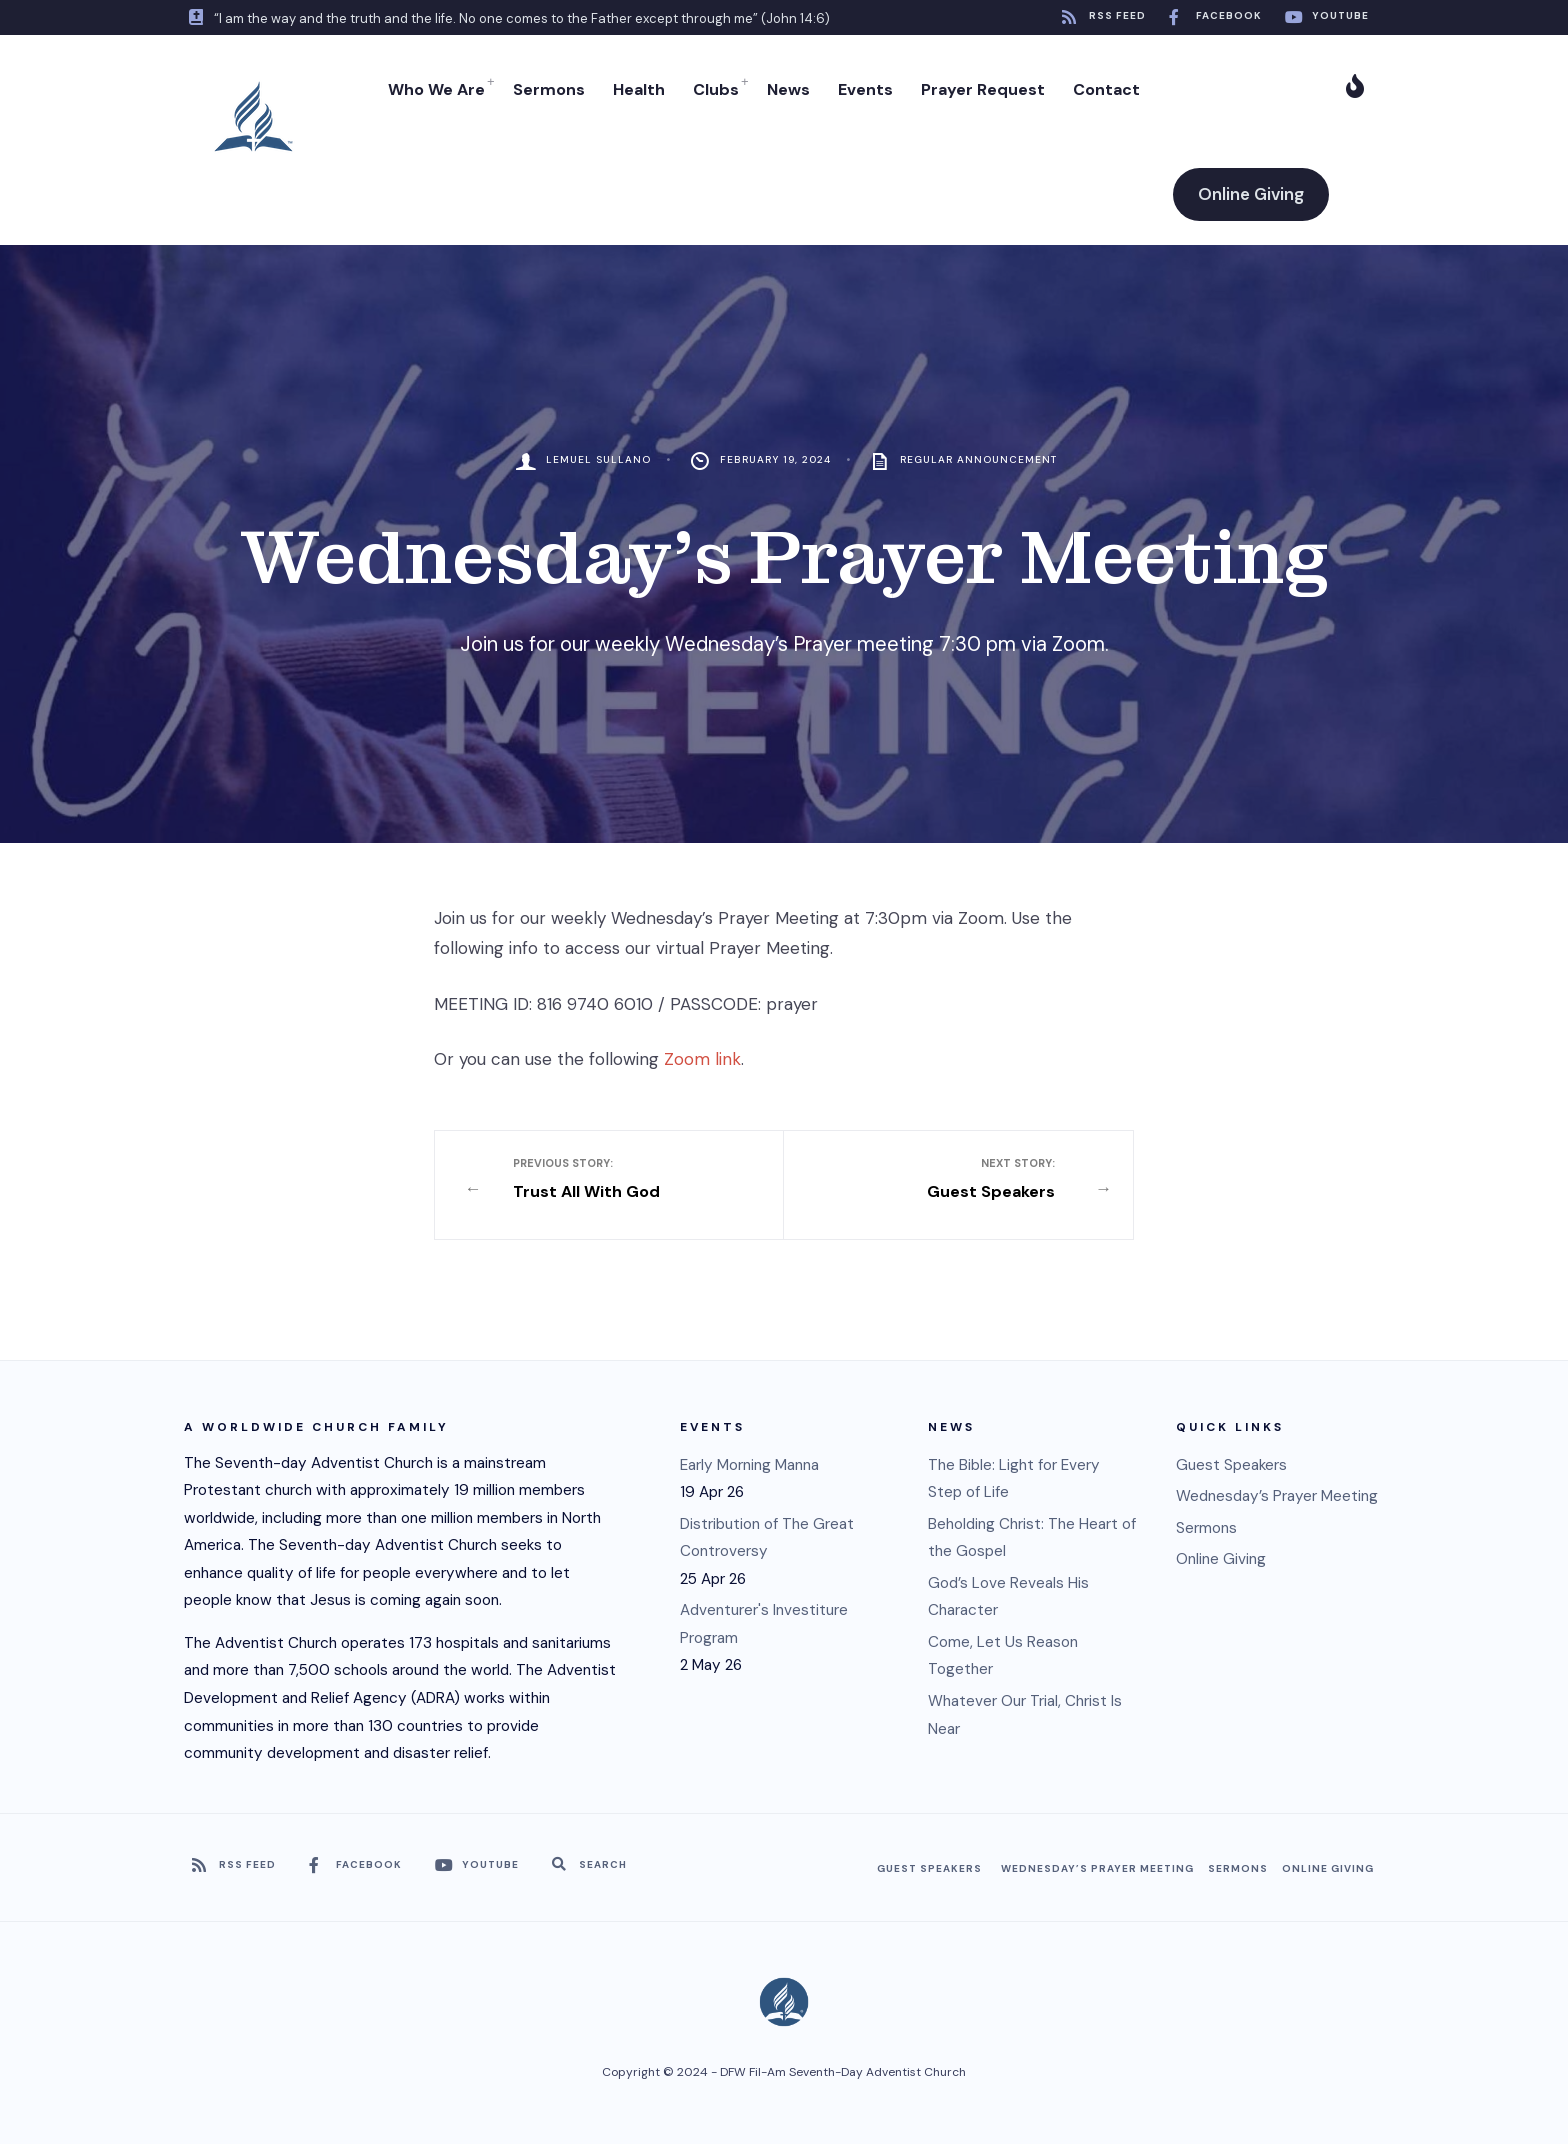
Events (865, 89)
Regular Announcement (978, 459)
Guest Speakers (944, 1179)
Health (639, 89)
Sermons (549, 89)
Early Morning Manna (749, 1465)
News (788, 89)
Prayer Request (983, 89)
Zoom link (702, 1059)
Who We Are (436, 89)
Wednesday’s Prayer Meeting (1277, 1496)
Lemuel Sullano (598, 459)
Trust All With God (625, 1179)
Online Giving (1251, 194)
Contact (1106, 89)
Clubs (716, 89)
